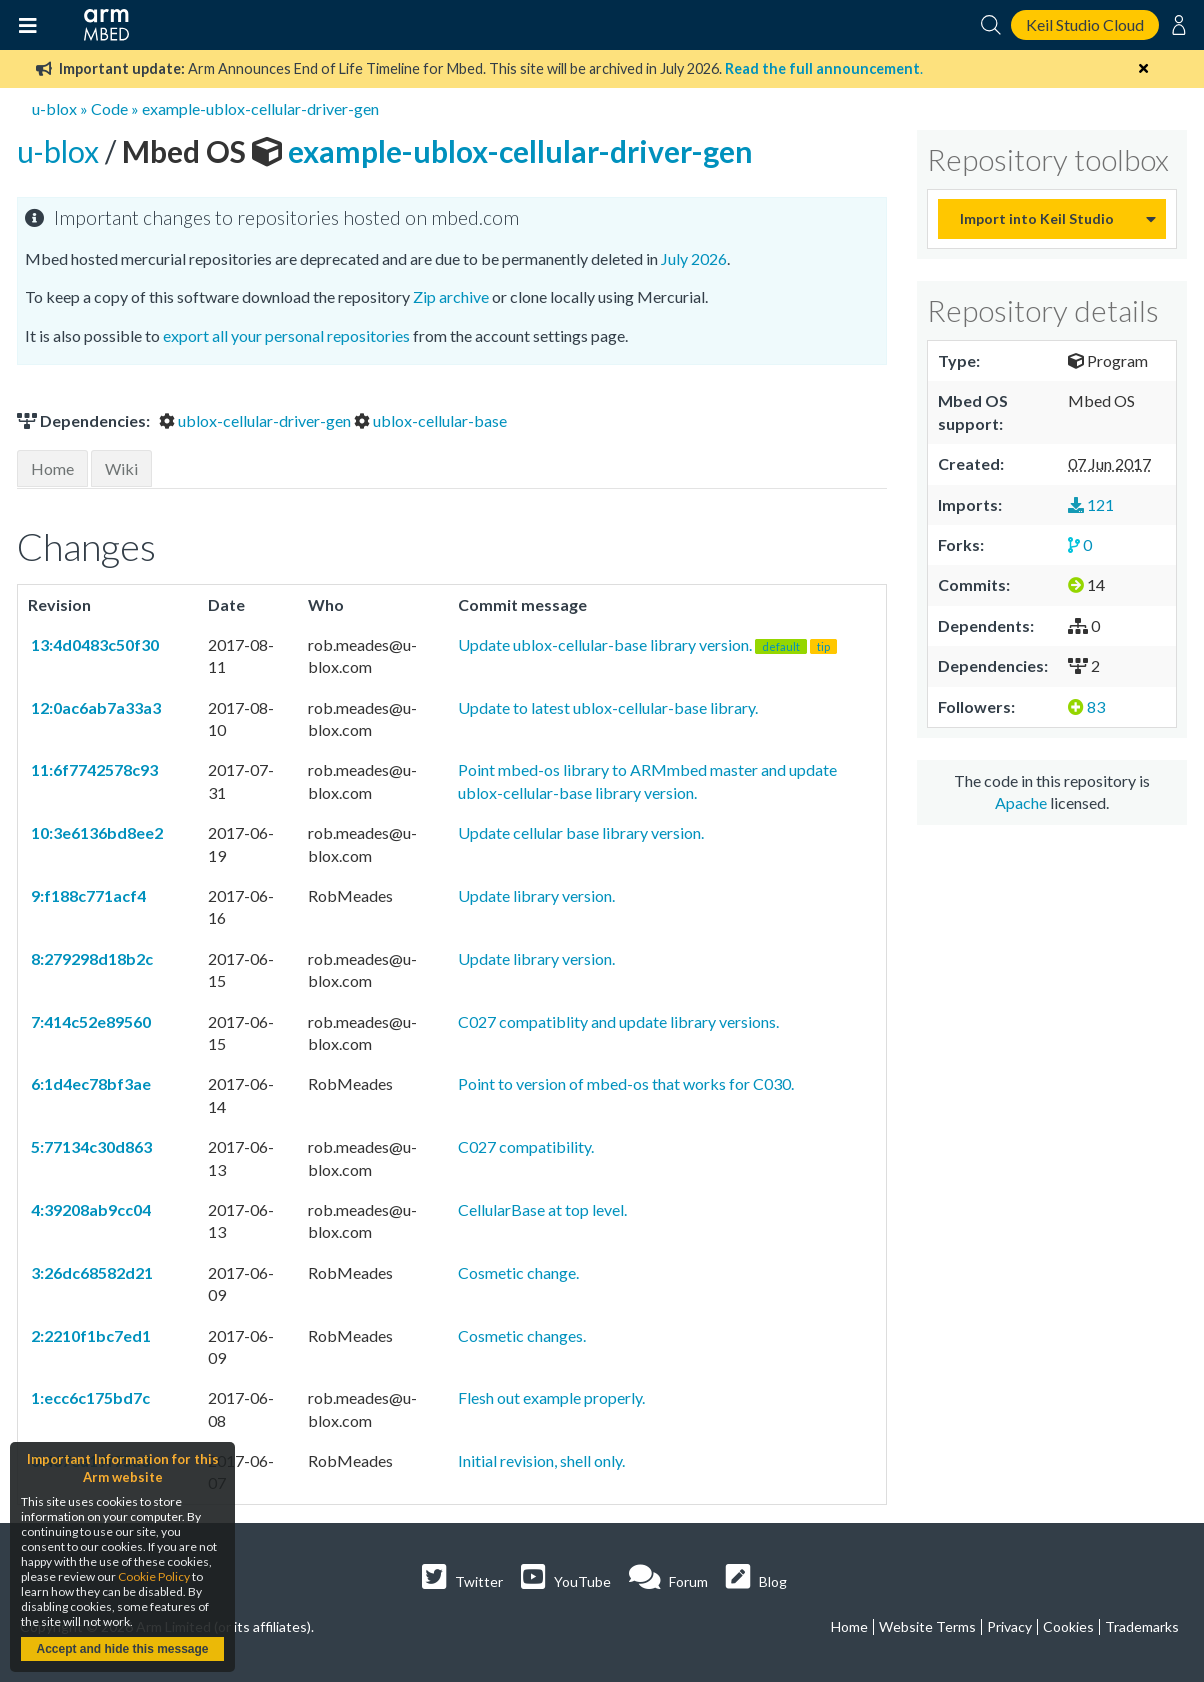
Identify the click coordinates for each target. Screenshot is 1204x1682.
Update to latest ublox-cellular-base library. (608, 707)
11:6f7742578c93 (93, 769)
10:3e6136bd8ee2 (95, 832)
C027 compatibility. (526, 1146)
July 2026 (694, 258)
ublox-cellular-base (430, 420)
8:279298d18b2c (90, 958)
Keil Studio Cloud (1085, 24)
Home (52, 468)
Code (109, 108)
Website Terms (927, 1626)
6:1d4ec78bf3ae (89, 1083)
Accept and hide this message (122, 1649)
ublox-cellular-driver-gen (256, 420)
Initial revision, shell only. (541, 1460)
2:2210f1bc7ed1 (89, 1335)
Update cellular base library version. (581, 832)
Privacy (1009, 1626)
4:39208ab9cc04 (89, 1209)
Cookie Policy (154, 1576)
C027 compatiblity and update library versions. (618, 1021)
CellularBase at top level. (542, 1209)
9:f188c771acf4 (87, 895)
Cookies (1068, 1626)
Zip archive (451, 296)
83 (1086, 706)
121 (1091, 504)
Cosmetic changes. (522, 1335)
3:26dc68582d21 (90, 1272)
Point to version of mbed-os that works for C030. (626, 1083)
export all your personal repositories (286, 335)
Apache (1021, 802)
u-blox (54, 108)
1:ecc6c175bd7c (89, 1397)
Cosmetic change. (518, 1272)
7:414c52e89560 (89, 1021)
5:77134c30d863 (90, 1146)
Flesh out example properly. (551, 1397)
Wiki (121, 468)
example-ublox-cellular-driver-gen (260, 108)
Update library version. (536, 895)
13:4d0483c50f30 (93, 644)
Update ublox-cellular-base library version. (647, 644)
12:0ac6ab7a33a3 (94, 707)
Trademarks (1142, 1626)
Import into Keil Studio (1037, 218)
